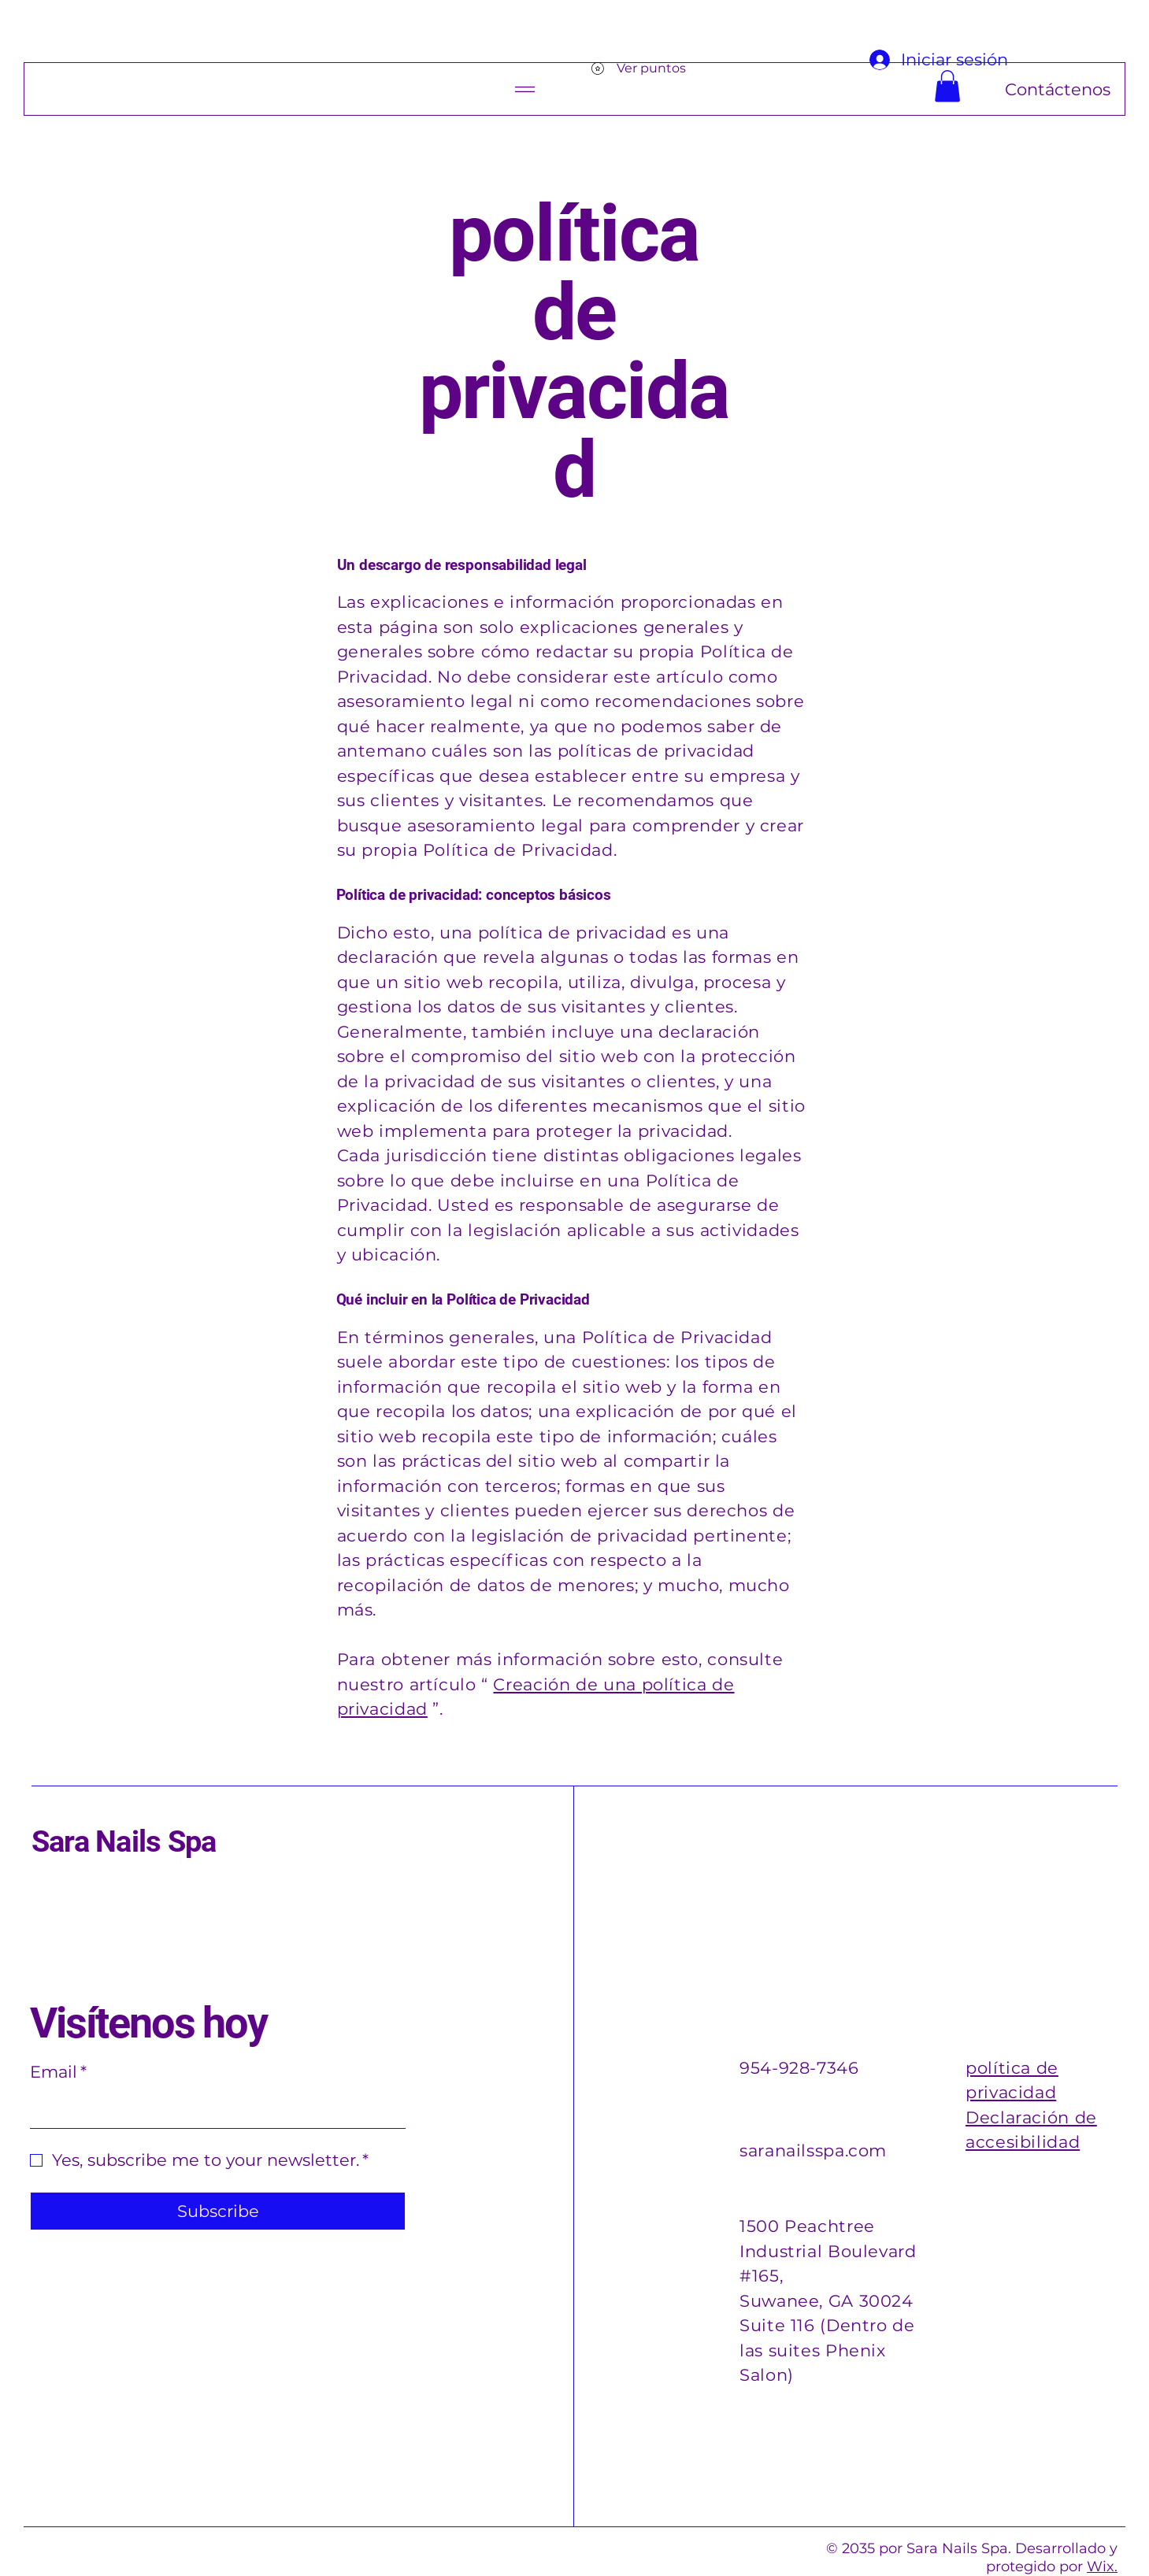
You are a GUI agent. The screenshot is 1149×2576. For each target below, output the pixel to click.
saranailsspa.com (813, 2150)
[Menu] (538, 89)
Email (58, 2072)
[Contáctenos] (987, 89)
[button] (947, 86)
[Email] (213, 2110)
